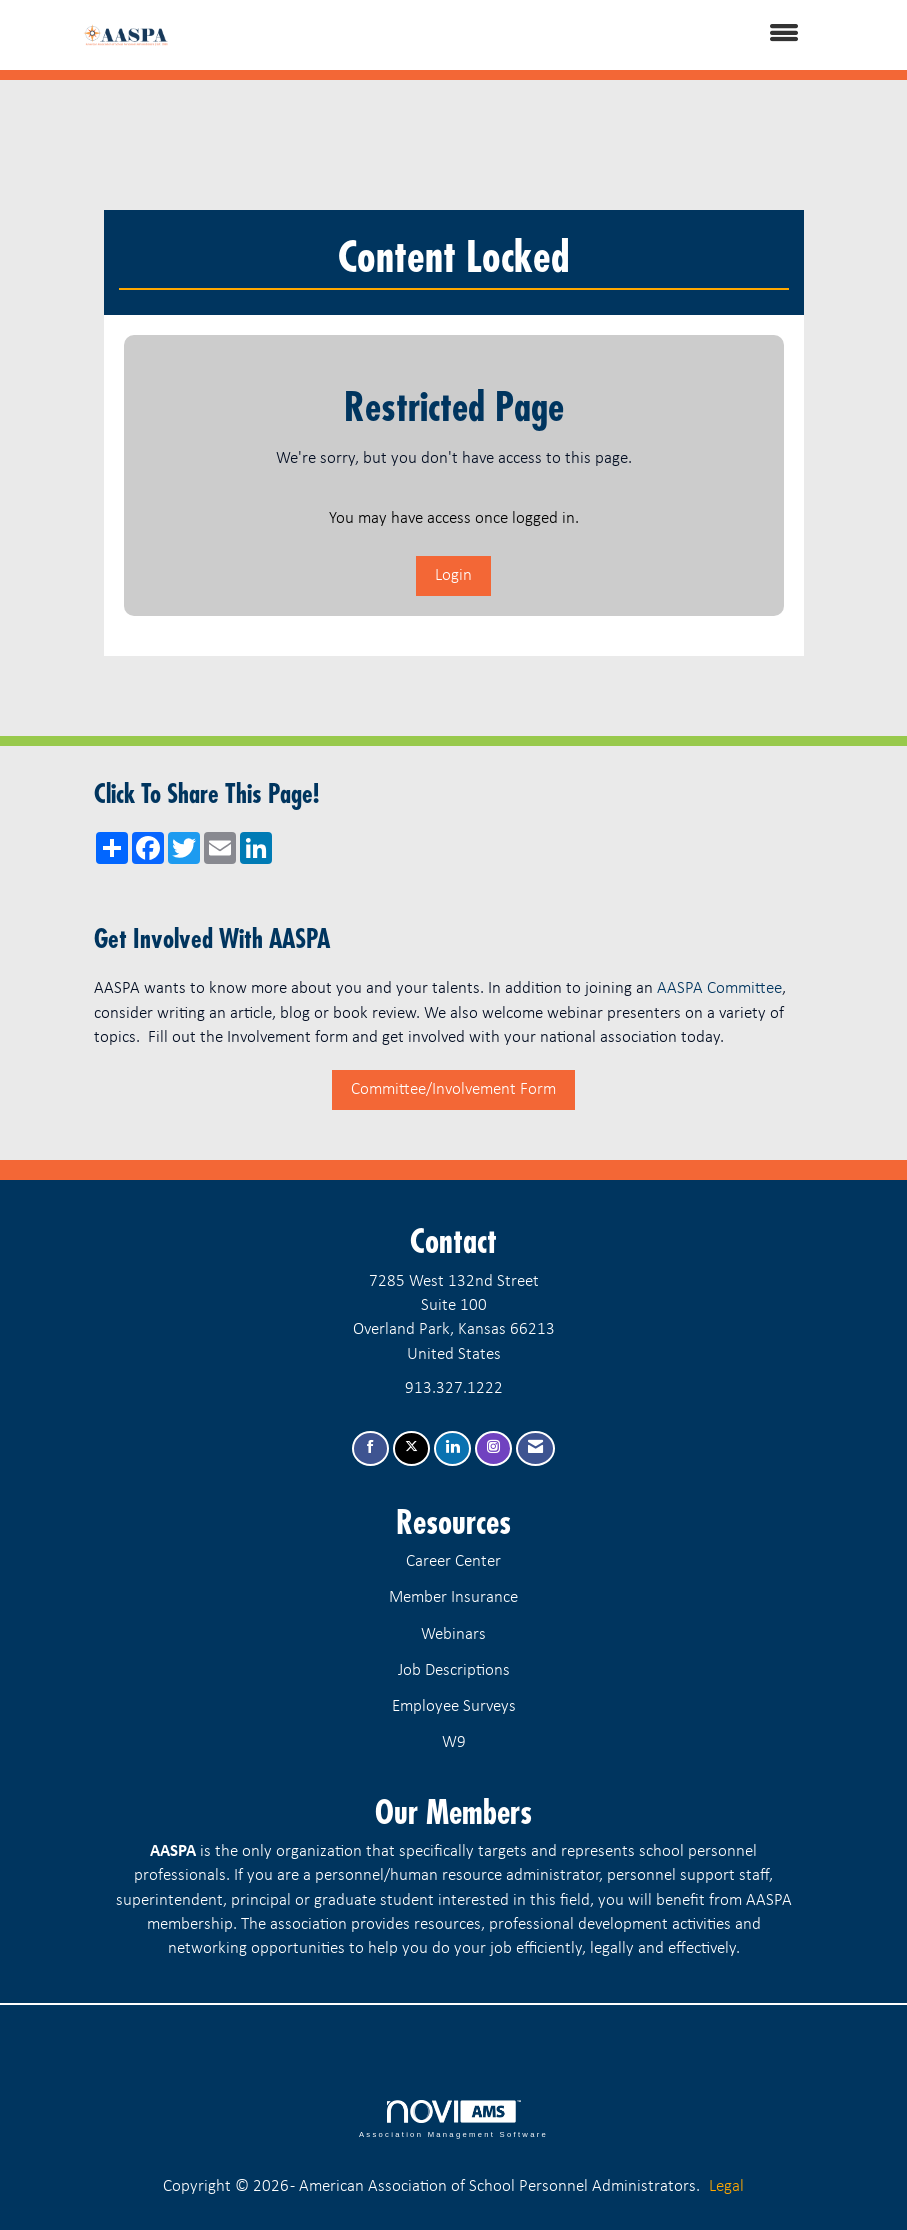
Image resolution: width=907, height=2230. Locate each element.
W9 (454, 1742)
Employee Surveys (454, 1706)
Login (453, 575)
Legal (726, 2186)
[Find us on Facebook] (370, 1448)
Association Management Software (453, 2119)
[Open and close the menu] (512, 35)
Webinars (453, 1634)
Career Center (453, 1561)
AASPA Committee (719, 988)
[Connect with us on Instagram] (493, 1448)
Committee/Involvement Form (453, 1089)
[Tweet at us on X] (411, 1448)
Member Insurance (453, 1597)
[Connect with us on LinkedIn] (452, 1448)
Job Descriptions (454, 1670)
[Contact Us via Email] (535, 1448)
